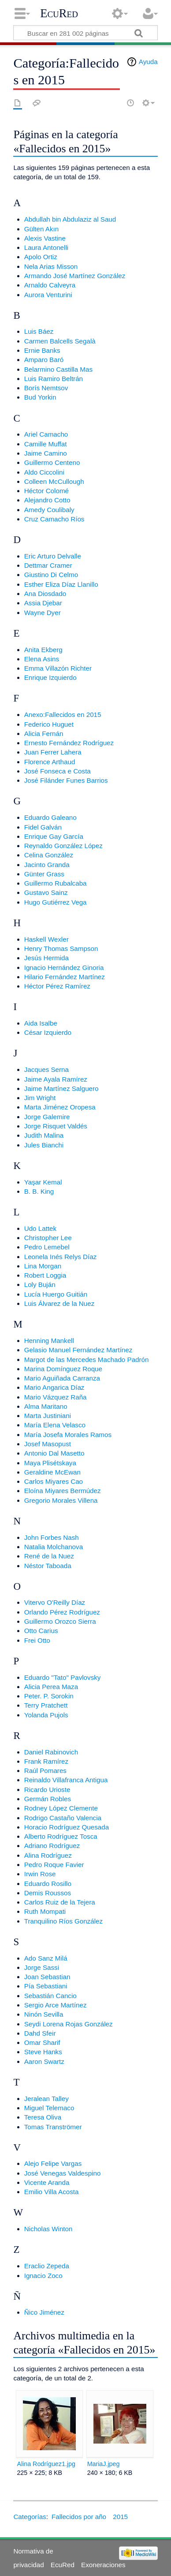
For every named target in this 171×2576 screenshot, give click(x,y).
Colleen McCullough (54, 481)
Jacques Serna (46, 1069)
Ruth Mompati (45, 1911)
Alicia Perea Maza (51, 1686)
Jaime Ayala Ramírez (55, 1079)
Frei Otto (37, 1640)
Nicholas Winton (48, 2229)
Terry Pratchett (46, 1705)
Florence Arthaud (49, 762)
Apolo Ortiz (40, 256)
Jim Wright (40, 1097)
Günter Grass (44, 874)
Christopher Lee (48, 1237)
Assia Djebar (43, 603)
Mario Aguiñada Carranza (62, 1378)
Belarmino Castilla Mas (58, 369)
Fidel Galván (43, 827)
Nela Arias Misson (51, 266)
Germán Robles (47, 1799)
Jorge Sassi (41, 1967)
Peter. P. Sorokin (49, 1696)
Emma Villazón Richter (58, 668)
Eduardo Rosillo (47, 1883)
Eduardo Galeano (50, 817)
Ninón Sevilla (43, 2014)
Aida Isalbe (40, 1023)
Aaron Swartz (44, 2061)
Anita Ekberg (43, 649)
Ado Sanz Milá (45, 1958)
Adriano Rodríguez (52, 1845)
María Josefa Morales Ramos (68, 1434)
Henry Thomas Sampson (61, 948)
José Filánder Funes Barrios (66, 780)
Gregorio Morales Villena (61, 1500)
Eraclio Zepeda (46, 2266)
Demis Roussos (47, 1893)
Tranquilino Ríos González (63, 1921)
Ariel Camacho (46, 434)
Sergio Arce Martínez (55, 2005)
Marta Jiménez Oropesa (60, 1107)
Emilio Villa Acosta (51, 2191)
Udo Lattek (40, 1228)
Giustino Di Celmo (51, 574)
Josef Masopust (47, 1444)
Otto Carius (41, 1630)
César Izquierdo (47, 1032)
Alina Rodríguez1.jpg (46, 2463)
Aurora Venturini (48, 294)
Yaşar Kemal (43, 1182)
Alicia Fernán (43, 733)
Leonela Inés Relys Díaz (60, 1256)
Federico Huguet (49, 724)
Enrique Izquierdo (50, 677)
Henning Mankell (49, 1340)
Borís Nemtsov (46, 388)
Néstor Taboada (47, 1565)
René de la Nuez (49, 1556)
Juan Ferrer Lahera (53, 752)
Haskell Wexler (46, 939)
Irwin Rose (40, 1874)
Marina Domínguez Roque (63, 1369)
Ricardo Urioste (47, 1789)
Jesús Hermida (46, 958)
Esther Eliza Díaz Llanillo (61, 584)
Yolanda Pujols (46, 1715)
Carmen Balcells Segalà (60, 341)
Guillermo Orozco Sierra (60, 1621)
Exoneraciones (103, 2564)
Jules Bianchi (44, 1145)
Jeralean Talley (46, 2098)
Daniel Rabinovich (51, 1752)
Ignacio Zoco (43, 2275)
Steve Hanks (43, 2052)
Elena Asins (41, 659)
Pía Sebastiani (45, 1986)
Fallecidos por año (79, 2516)
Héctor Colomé (46, 490)
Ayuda (148, 61)
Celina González (48, 855)
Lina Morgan (42, 1266)
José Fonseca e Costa (57, 771)
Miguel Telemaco (49, 2108)
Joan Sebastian (47, 1976)
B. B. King (39, 1191)
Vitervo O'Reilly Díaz (55, 1602)
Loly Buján (40, 1284)
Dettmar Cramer (48, 565)
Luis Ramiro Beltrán (53, 378)
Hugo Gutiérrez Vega (55, 902)
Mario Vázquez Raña (55, 1397)
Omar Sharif (42, 2042)
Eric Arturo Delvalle (52, 556)
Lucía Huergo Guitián (56, 1294)
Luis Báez (39, 331)
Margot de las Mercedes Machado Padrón (86, 1359)
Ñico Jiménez (44, 2312)
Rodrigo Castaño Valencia (62, 1818)
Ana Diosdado (45, 593)
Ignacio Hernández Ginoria (64, 967)
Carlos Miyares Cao (53, 1481)
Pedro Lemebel (47, 1247)
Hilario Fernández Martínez (64, 977)
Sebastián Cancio (50, 1995)
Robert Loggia (45, 1275)
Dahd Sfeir (40, 2033)
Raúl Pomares (45, 1770)
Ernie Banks (42, 350)
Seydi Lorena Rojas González (68, 2024)
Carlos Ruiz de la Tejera (59, 1902)
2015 (120, 2516)
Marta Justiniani (47, 1415)
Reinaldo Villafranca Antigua (66, 1780)
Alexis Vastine (45, 238)
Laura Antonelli (46, 247)
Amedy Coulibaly (49, 509)
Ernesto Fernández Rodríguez (69, 743)
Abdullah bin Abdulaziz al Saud (70, 219)
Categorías (29, 2516)
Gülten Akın (41, 229)
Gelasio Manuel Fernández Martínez (78, 1350)
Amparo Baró (43, 359)
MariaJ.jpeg (103, 2463)
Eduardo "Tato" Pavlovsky (62, 1677)
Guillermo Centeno (52, 462)
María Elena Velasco (55, 1425)
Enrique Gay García (53, 836)
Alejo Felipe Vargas (53, 2163)
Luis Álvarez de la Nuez (59, 1303)
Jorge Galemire (47, 1116)
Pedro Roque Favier (54, 1864)
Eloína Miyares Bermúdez (62, 1490)
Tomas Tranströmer (53, 2127)
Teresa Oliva (42, 2117)
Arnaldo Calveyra (50, 285)
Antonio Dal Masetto (54, 1453)
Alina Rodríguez (48, 1855)
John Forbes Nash (51, 1537)
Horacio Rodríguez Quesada (66, 1827)
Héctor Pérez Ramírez (57, 986)
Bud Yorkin (40, 397)
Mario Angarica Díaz (54, 1387)
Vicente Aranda (47, 2182)
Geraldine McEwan (52, 1472)
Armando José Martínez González (75, 275)
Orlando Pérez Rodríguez (62, 1612)
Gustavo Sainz (46, 892)
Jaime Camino (45, 453)
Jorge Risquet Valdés (55, 1126)
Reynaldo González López (63, 845)
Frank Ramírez (46, 1761)
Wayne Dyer (42, 612)
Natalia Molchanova (53, 1546)
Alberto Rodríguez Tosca (60, 1836)
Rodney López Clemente (61, 1808)
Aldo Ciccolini (44, 472)
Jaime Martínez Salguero (61, 1088)
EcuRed (59, 13)
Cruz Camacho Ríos (54, 519)
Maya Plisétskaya (50, 1463)
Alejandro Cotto (47, 500)
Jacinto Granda (47, 864)
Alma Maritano (45, 1406)
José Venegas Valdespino (62, 2173)
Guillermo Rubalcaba (55, 883)
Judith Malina (44, 1135)
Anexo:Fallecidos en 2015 (62, 714)
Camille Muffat (45, 444)
